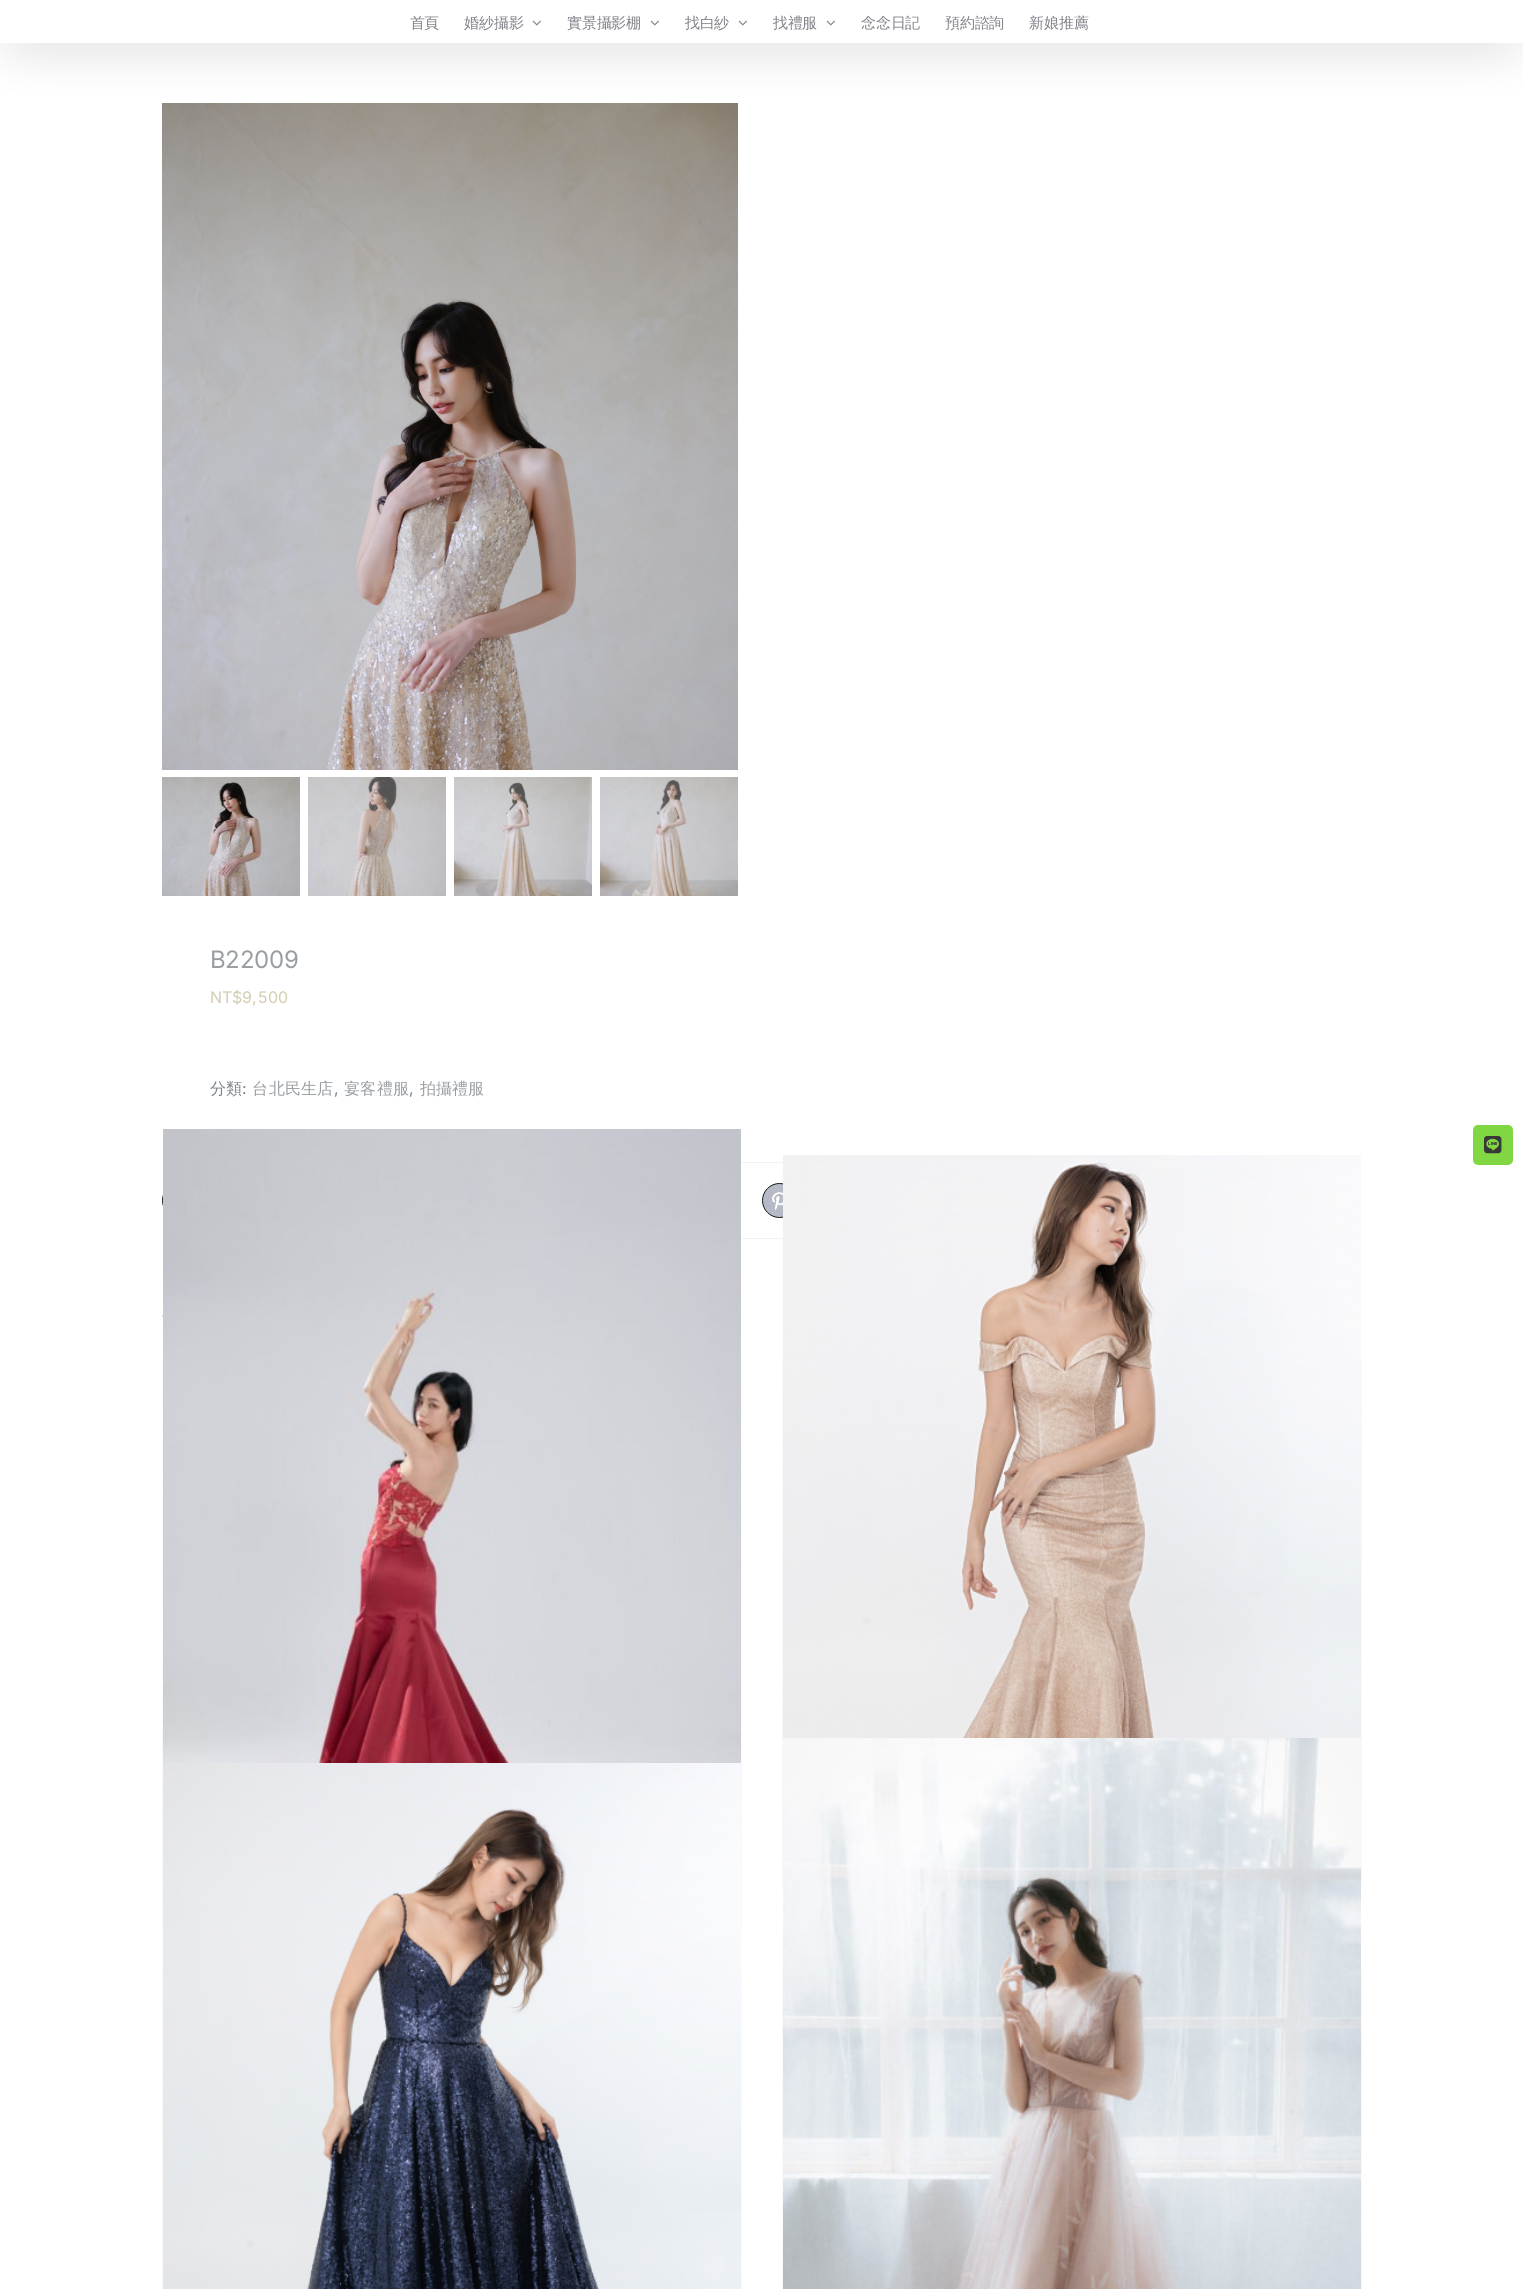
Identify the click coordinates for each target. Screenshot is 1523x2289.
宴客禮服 (376, 1088)
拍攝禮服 (452, 1088)
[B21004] (452, 1562)
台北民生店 (292, 1088)
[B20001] (1072, 1540)
